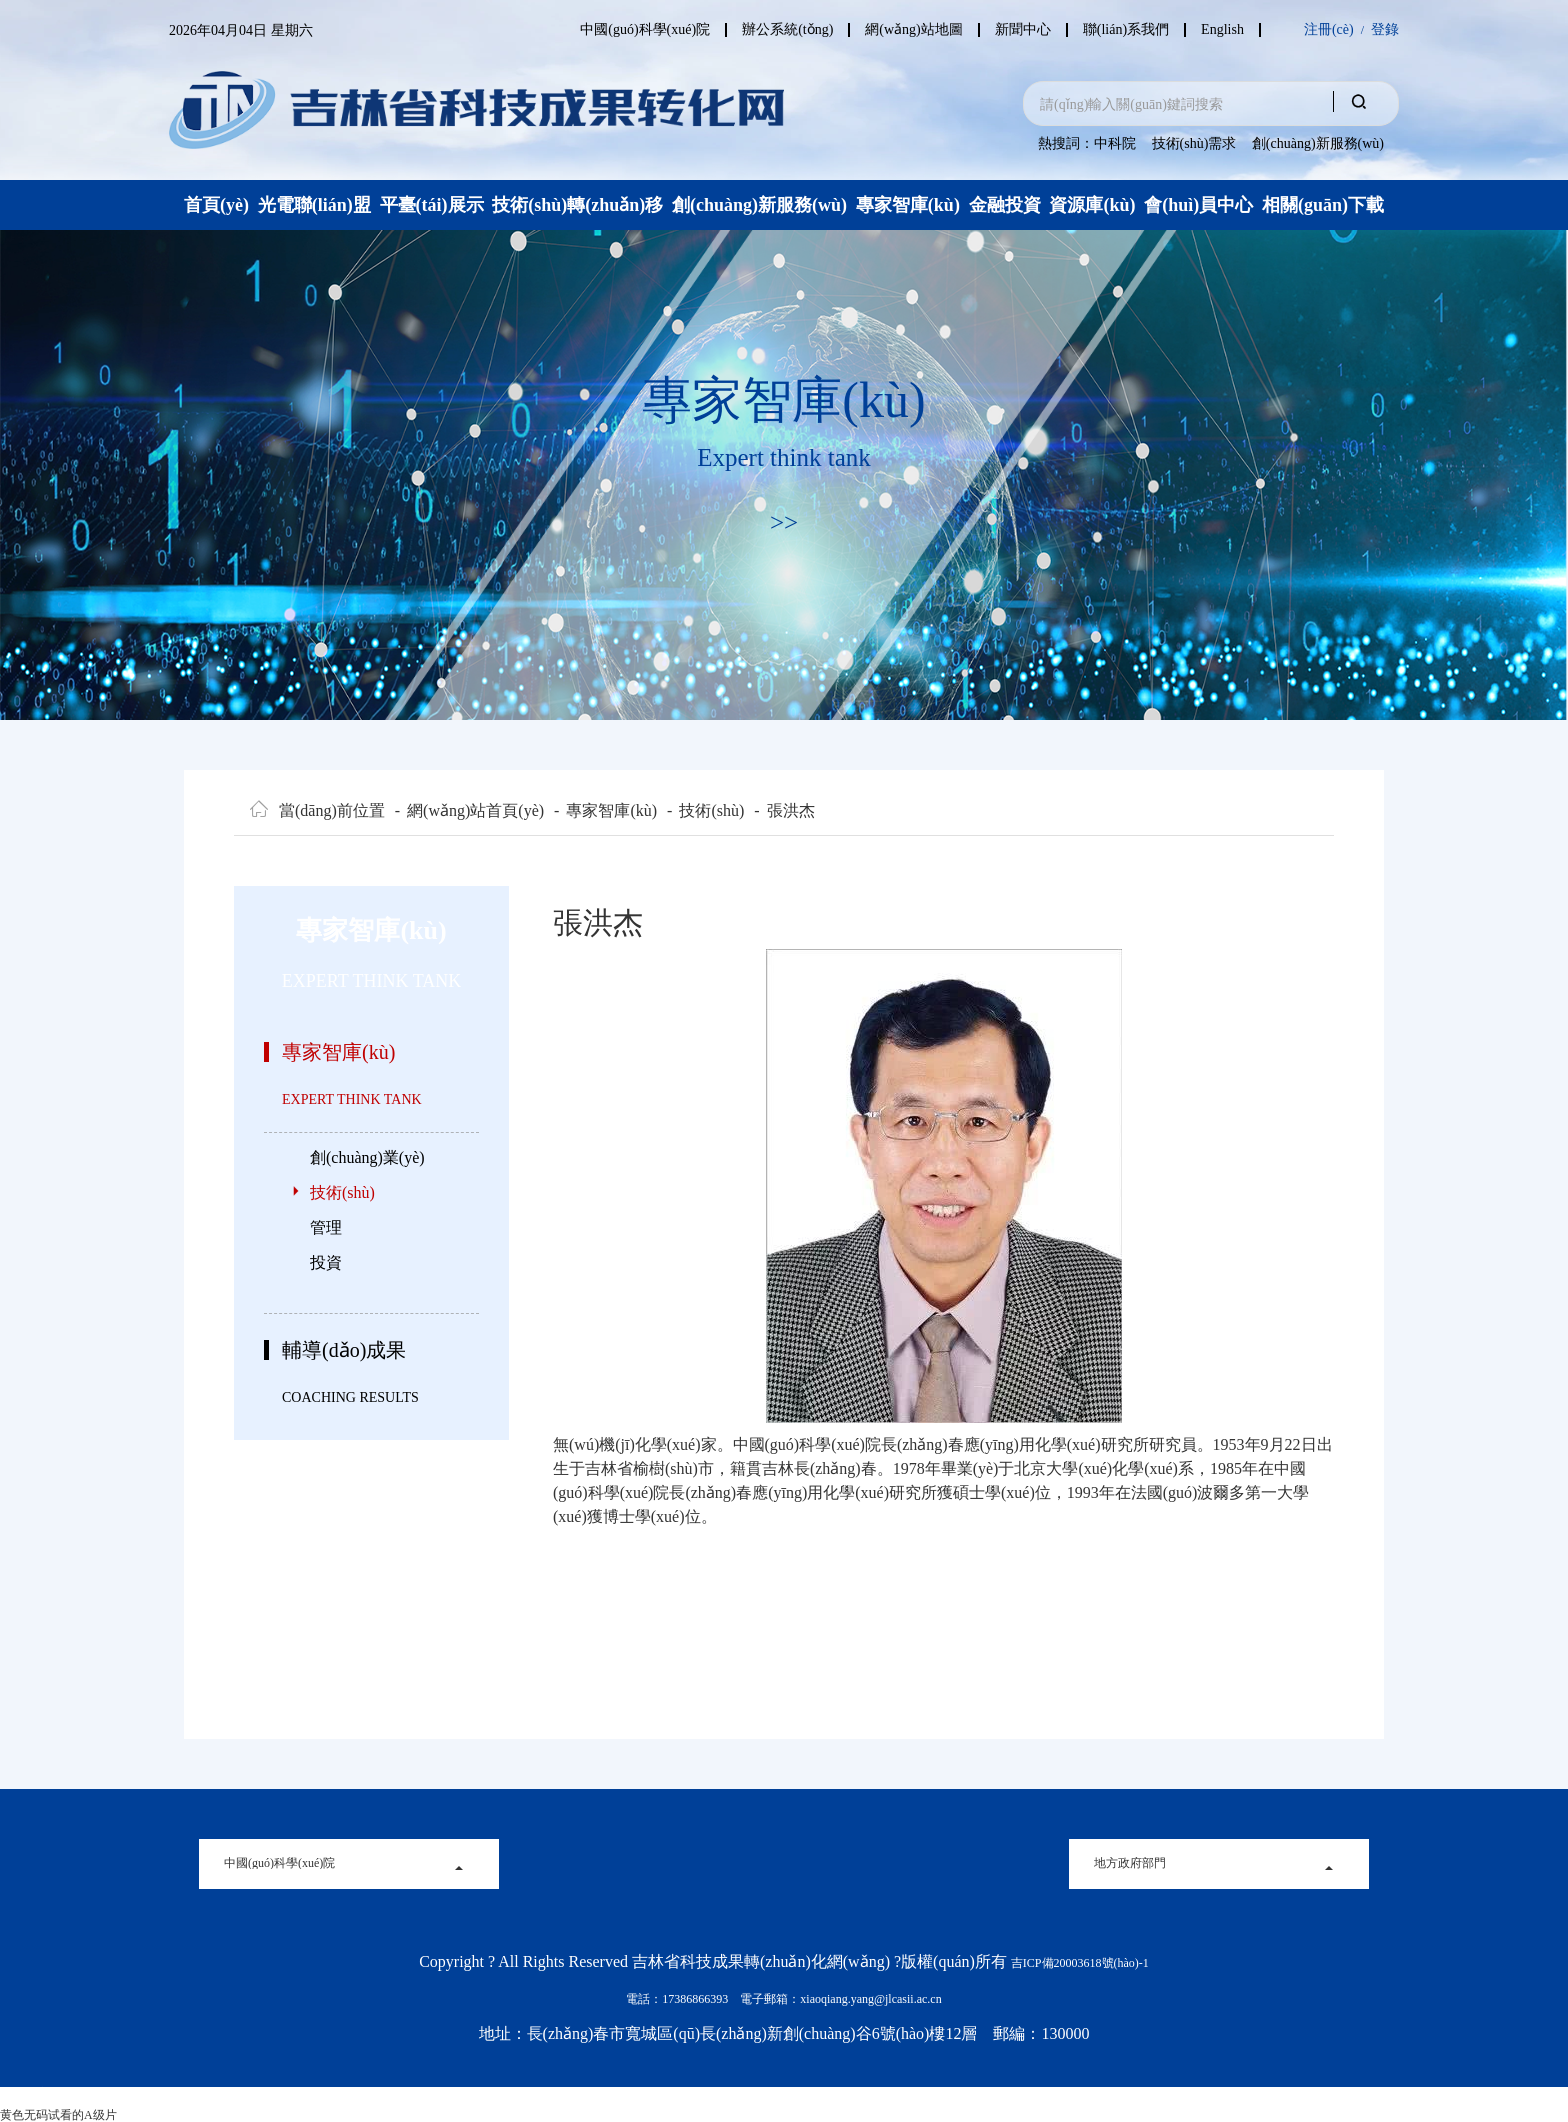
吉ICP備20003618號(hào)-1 (1080, 1963)
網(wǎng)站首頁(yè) (469, 811)
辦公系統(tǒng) (775, 30)
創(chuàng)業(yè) (367, 1157)
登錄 (1385, 30)
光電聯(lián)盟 (314, 205)
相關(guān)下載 (1323, 205)
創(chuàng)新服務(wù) (1318, 143)
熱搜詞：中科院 (1087, 143)
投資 (326, 1262)
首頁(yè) (216, 205)
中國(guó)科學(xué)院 (630, 30)
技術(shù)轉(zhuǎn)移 (577, 205)
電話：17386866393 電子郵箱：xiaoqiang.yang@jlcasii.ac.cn (783, 1999)
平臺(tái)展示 (432, 205)
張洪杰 (784, 811)
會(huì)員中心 (1198, 205)
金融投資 (1005, 205)
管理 (326, 1227)
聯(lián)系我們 (1123, 30)
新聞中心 (1017, 30)
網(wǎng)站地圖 (904, 30)
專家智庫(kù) (908, 205)
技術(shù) (705, 811)
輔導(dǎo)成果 (344, 1350)
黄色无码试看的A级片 (58, 2115)
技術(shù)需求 (1194, 143)
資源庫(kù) (1092, 205)
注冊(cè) (1329, 30)
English (1222, 30)
